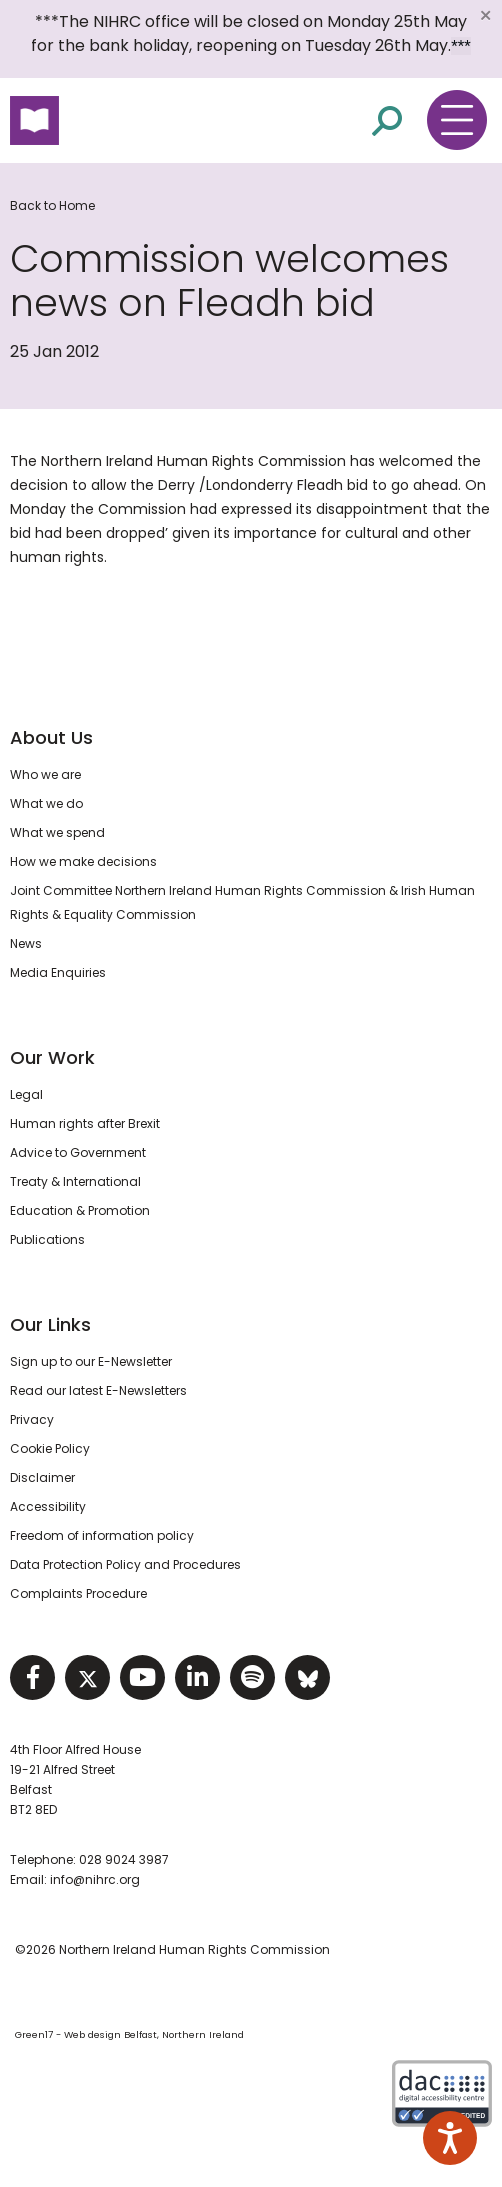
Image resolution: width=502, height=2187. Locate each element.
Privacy (32, 1419)
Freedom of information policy (102, 1535)
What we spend (57, 832)
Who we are (45, 774)
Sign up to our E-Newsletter (91, 1361)
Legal (26, 1094)
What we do (46, 803)
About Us (51, 737)
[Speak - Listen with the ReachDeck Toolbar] (450, 2138)
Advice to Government (78, 1152)
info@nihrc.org (95, 1879)
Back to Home (52, 205)
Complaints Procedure (78, 1593)
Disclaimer (42, 1477)
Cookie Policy (50, 1448)
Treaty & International (75, 1181)
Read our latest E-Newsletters (98, 1390)
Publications (47, 1239)
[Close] (485, 15)
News (26, 943)
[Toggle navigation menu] (457, 120)
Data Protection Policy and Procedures (125, 1564)
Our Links (50, 1324)
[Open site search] (387, 119)
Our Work (52, 1057)
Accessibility (48, 1506)
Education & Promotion (80, 1210)
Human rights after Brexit (85, 1123)
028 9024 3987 (124, 1859)
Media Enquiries (58, 972)
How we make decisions (83, 861)
